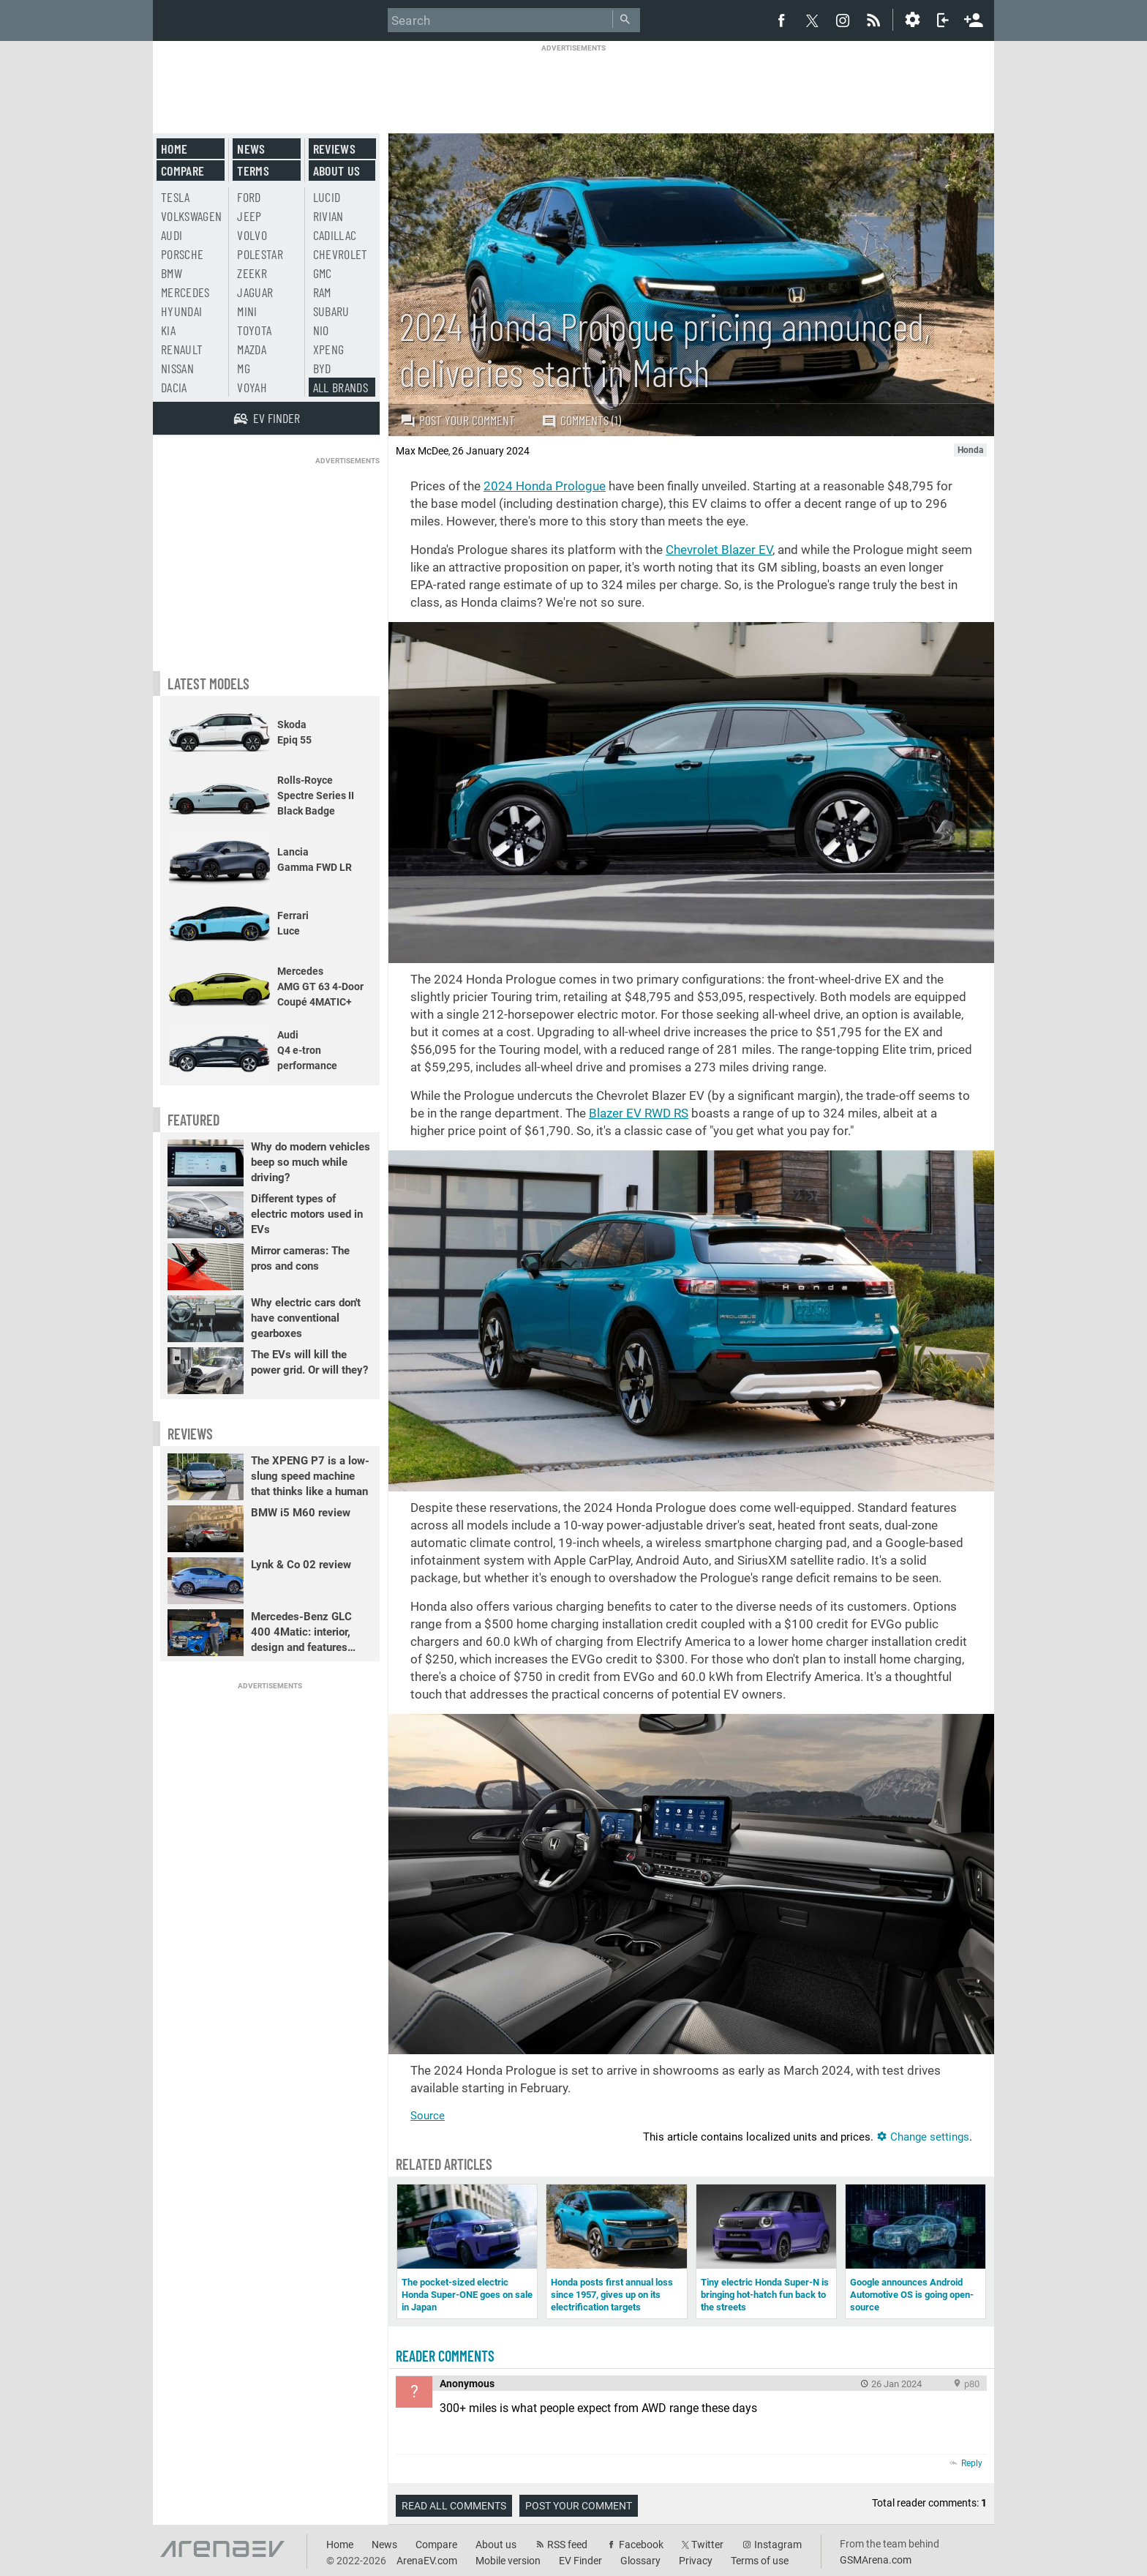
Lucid (327, 197)
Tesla (175, 197)
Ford (248, 197)
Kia (168, 330)
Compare (182, 170)
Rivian (328, 216)
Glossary (640, 2560)
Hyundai (181, 311)
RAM (322, 292)
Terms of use (760, 2560)
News (251, 149)
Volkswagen (191, 216)
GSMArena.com (875, 2560)
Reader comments (445, 2356)
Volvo (252, 235)
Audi (171, 235)
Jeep (249, 216)
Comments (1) (581, 420)
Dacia (174, 387)
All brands (341, 387)
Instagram (778, 2544)
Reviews (334, 149)
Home (174, 149)
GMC (322, 273)
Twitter (707, 2544)
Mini (247, 311)
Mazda (251, 349)
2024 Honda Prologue (545, 486)
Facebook (641, 2544)
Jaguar (255, 292)
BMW (171, 273)
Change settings (922, 2136)
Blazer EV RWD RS (638, 1113)
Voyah (252, 387)
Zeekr (252, 273)
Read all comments (454, 2506)
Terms (253, 170)
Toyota (254, 330)
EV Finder (580, 2560)
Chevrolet (340, 254)
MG (243, 368)
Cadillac (335, 235)
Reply (971, 2463)
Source (427, 2115)
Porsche (182, 254)
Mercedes (185, 292)
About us (337, 170)
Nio (321, 330)
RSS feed (567, 2544)
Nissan (177, 368)
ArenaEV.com (426, 2560)
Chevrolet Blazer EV (719, 549)
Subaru (331, 311)
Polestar (260, 254)
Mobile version (508, 2560)
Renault (182, 349)
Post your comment (457, 420)
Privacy (695, 2560)
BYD (322, 368)
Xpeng (329, 349)
